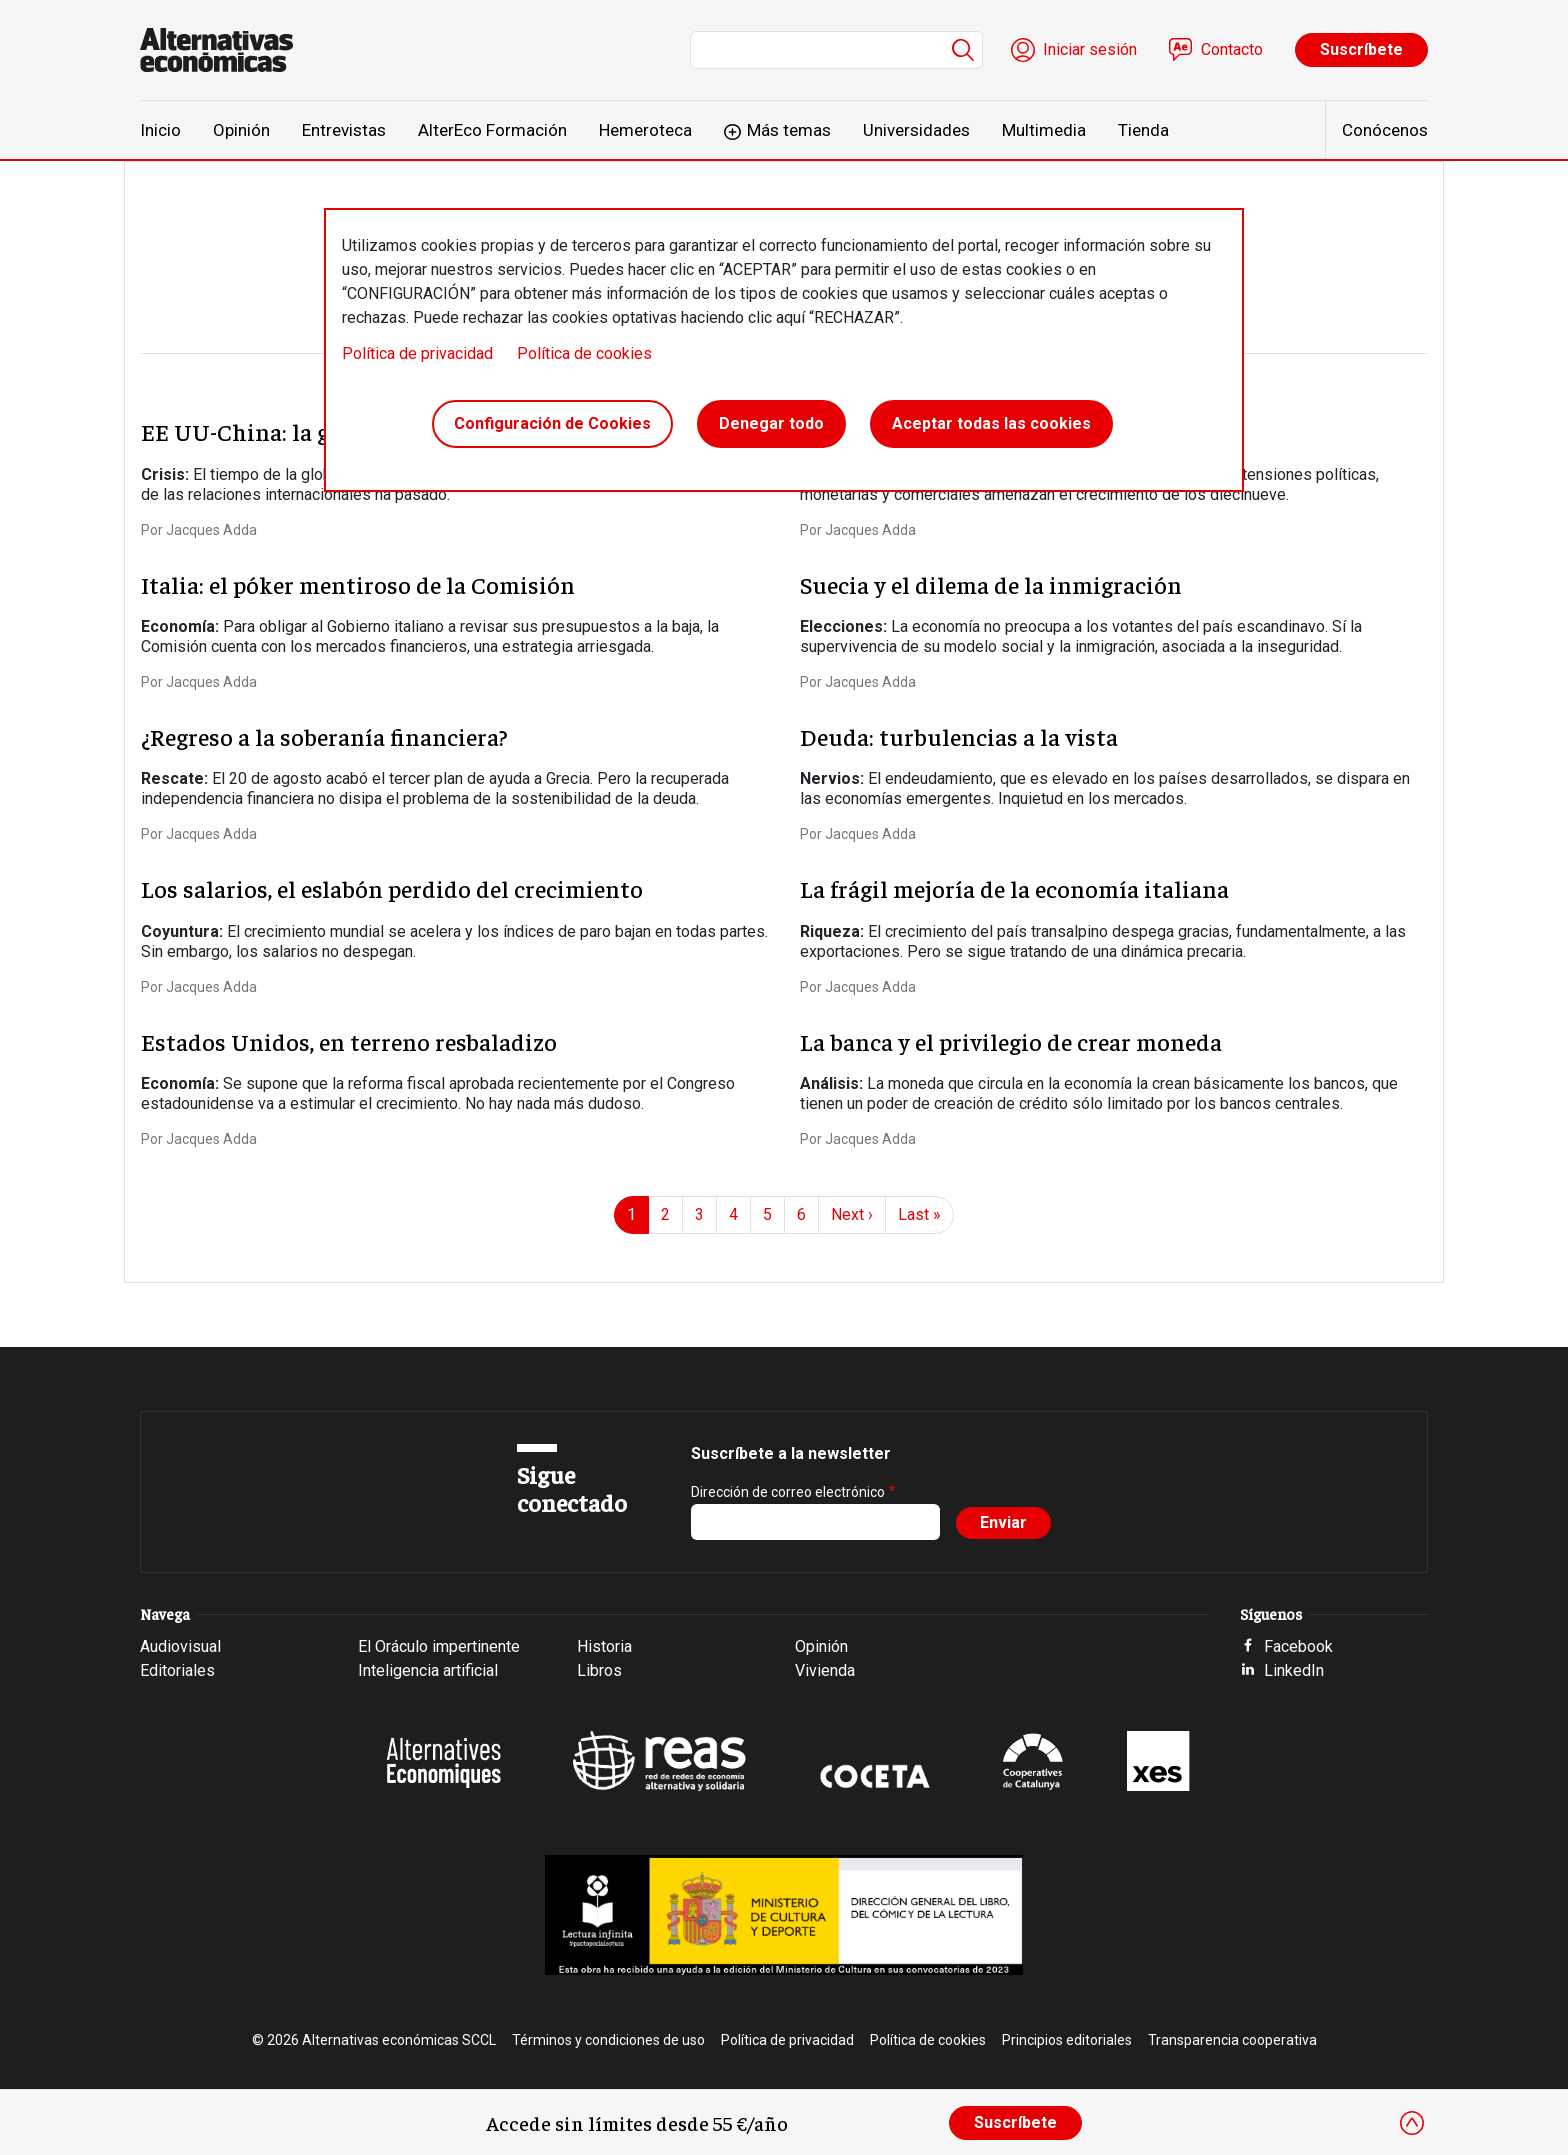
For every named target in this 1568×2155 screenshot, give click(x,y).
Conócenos (1385, 130)
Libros (599, 1670)
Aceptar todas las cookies (991, 423)
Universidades (916, 130)
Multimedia (1044, 130)
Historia (604, 1646)
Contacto (1232, 49)
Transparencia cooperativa (1232, 2040)
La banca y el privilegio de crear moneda (1011, 1041)
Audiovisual (180, 1646)
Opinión (241, 130)
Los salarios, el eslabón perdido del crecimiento (392, 888)
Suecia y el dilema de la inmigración (991, 584)
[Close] (1412, 2123)
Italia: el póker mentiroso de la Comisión (358, 584)
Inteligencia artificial (428, 1670)
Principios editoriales (1067, 2040)
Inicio (160, 130)
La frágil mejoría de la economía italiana (1014, 888)
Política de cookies (584, 353)
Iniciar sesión (1090, 49)
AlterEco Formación (492, 130)
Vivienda (825, 1670)
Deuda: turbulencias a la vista (959, 736)
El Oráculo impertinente (439, 1646)
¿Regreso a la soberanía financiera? (324, 736)
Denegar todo (771, 423)
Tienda (1143, 130)
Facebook (1298, 1646)
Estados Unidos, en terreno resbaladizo (349, 1041)
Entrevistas (344, 130)
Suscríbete (1361, 49)
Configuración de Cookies (552, 423)
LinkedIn (1294, 1670)
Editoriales (177, 1670)
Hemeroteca (645, 130)
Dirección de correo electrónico (788, 1492)
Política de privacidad (417, 353)
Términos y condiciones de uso (608, 2040)
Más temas (789, 130)
